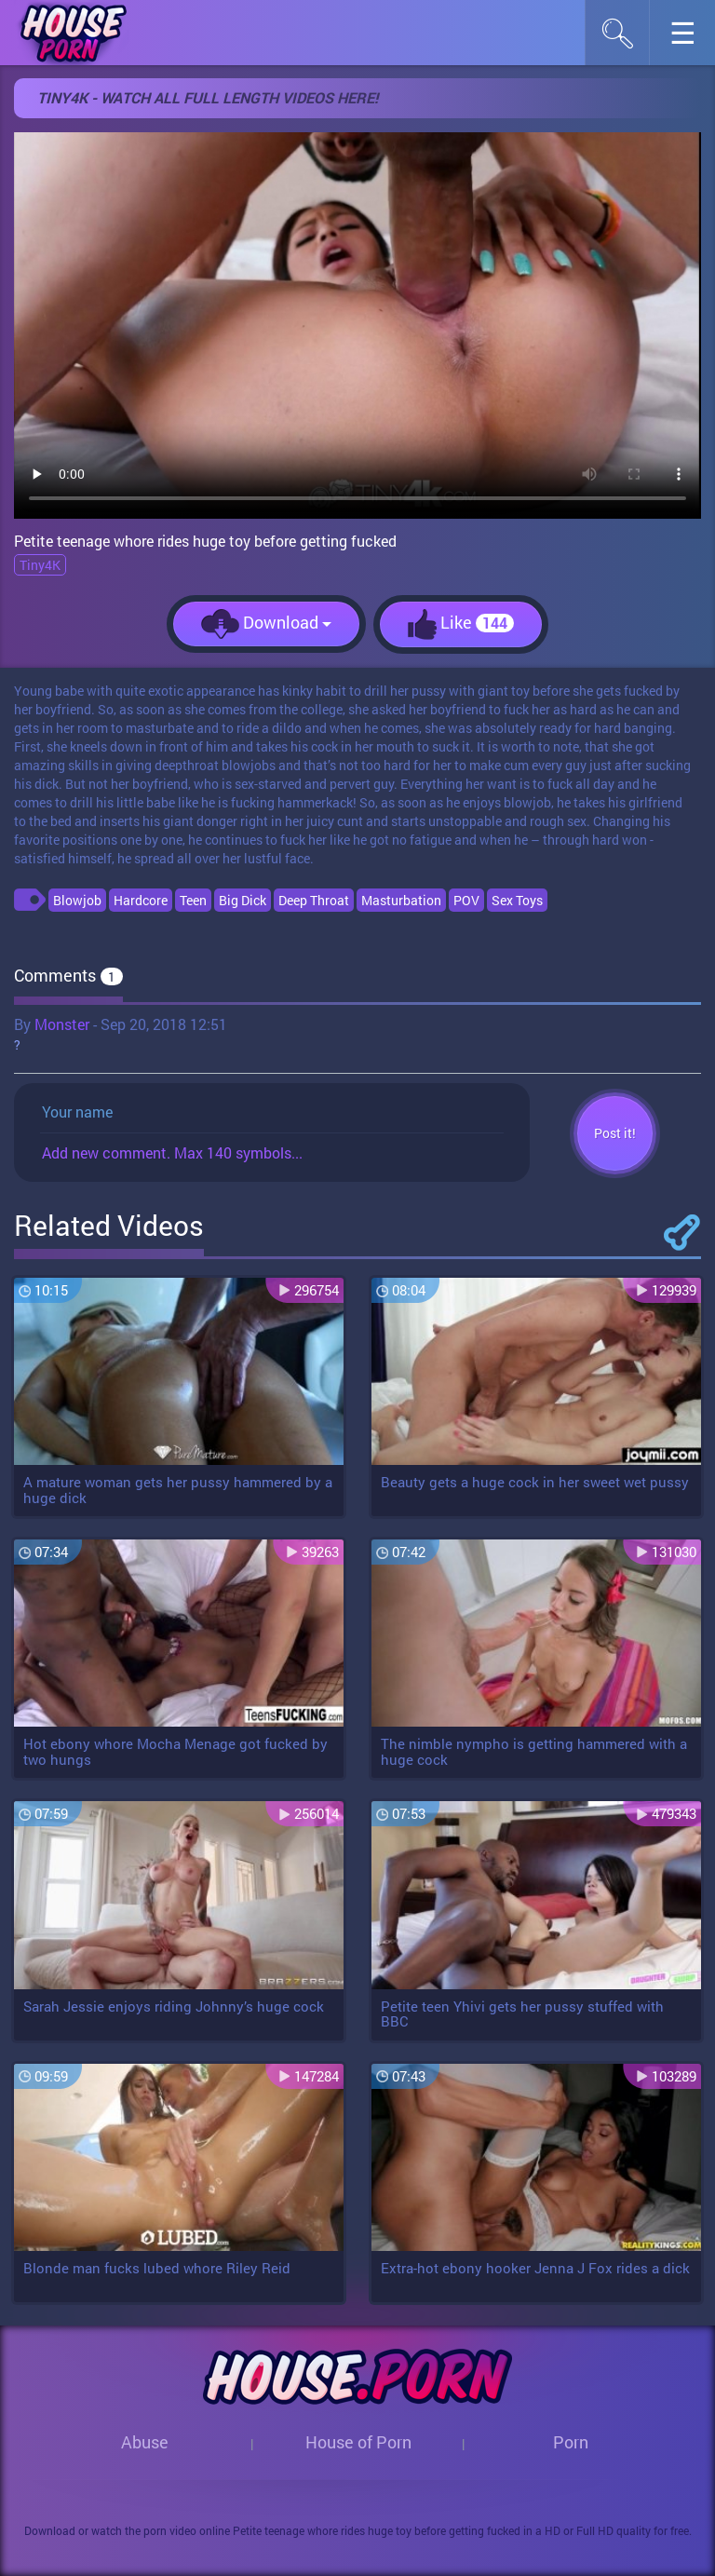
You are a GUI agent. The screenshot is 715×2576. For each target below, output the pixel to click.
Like (461, 624)
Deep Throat (313, 900)
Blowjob (77, 900)
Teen (193, 900)
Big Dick (242, 900)
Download (266, 624)
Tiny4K (40, 565)
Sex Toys (517, 900)
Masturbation (401, 900)
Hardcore (141, 900)
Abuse (145, 2442)
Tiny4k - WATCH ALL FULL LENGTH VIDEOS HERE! (207, 97)
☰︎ (692, 37)
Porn (570, 2442)
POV (466, 900)
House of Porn (358, 2442)
